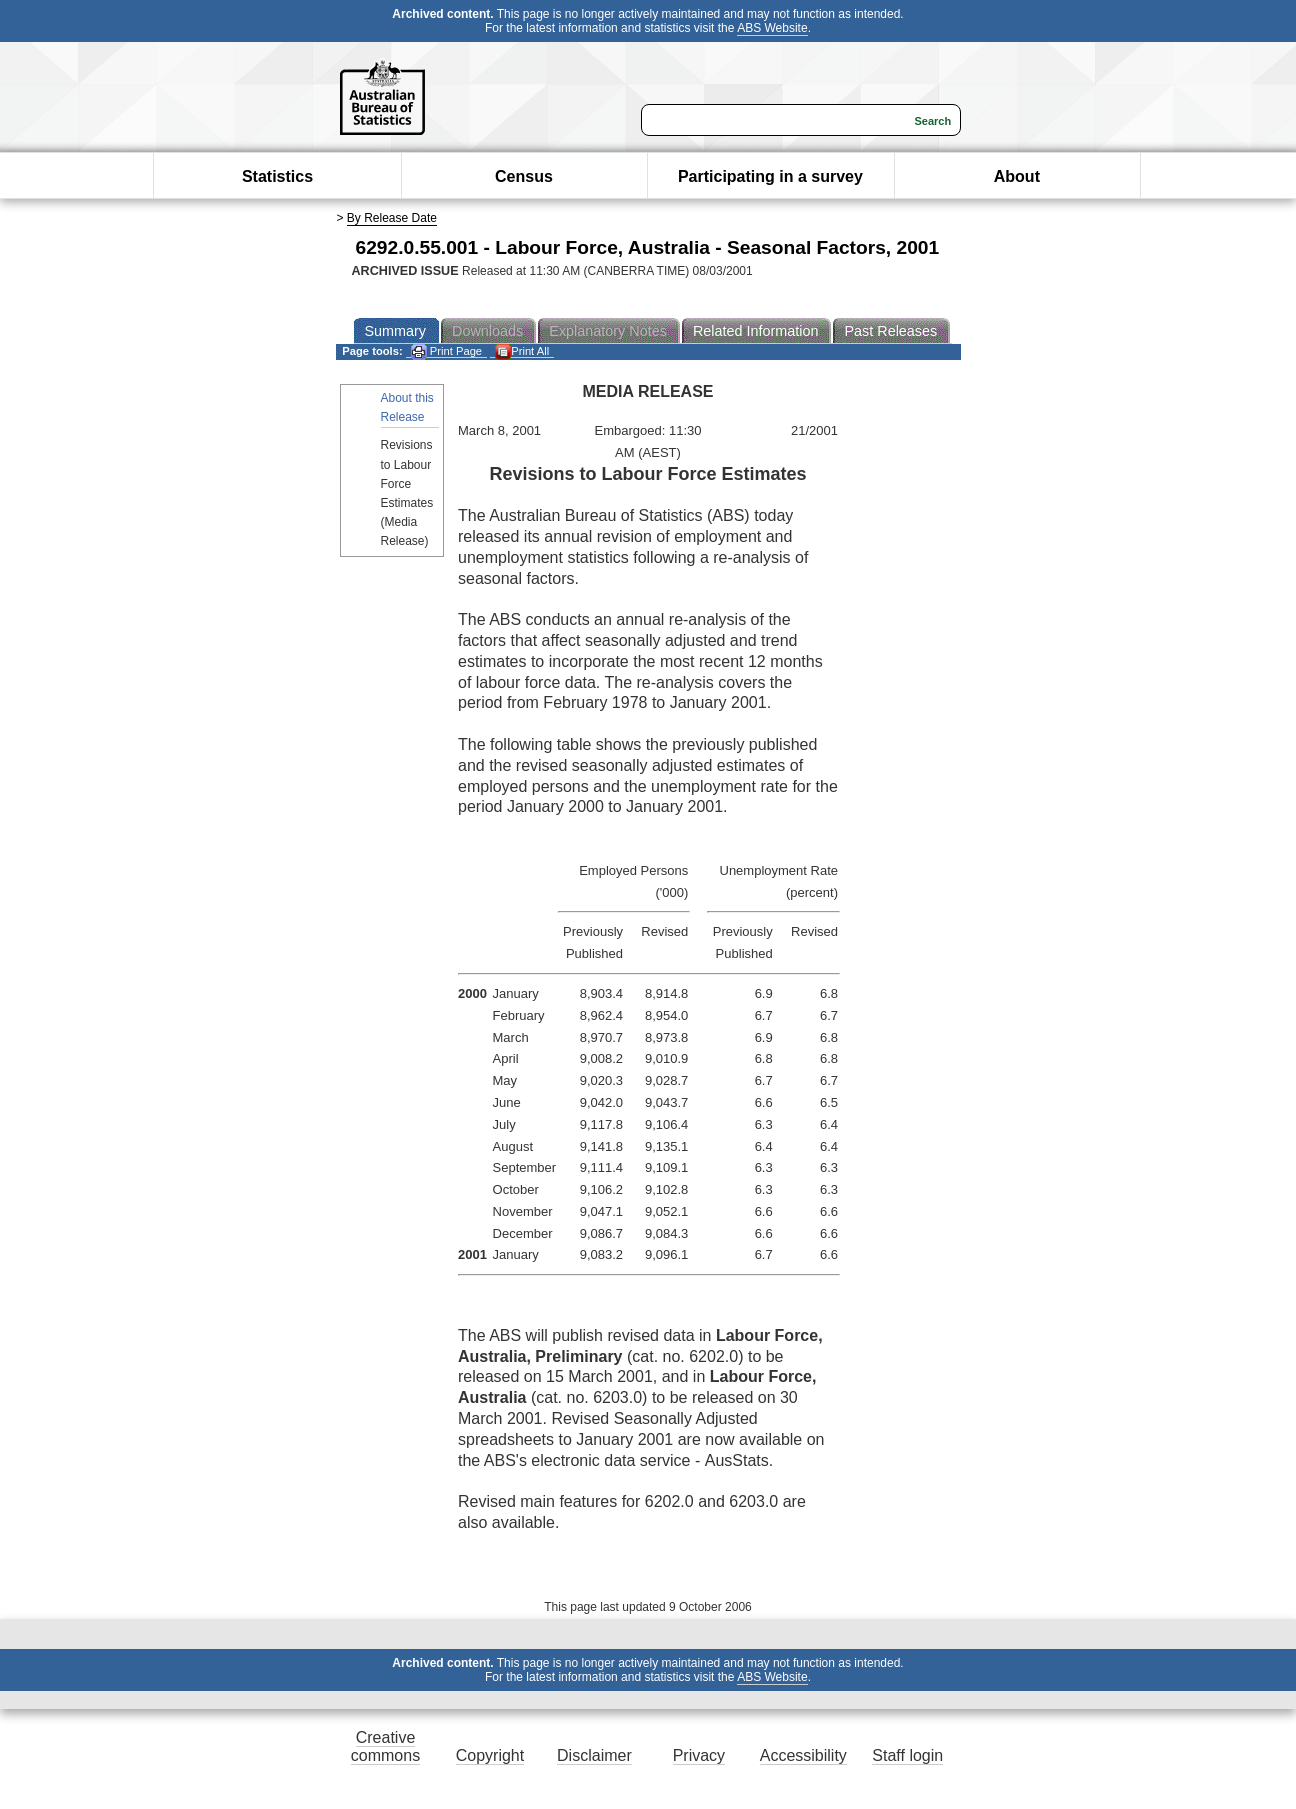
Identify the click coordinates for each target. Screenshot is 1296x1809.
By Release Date (392, 218)
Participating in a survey (770, 176)
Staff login (907, 1755)
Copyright (490, 1755)
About (1017, 176)
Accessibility (803, 1755)
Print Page (446, 351)
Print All (522, 351)
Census (524, 176)
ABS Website (772, 28)
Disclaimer (594, 1755)
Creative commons (385, 1746)
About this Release (407, 407)
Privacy (699, 1755)
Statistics (277, 176)
